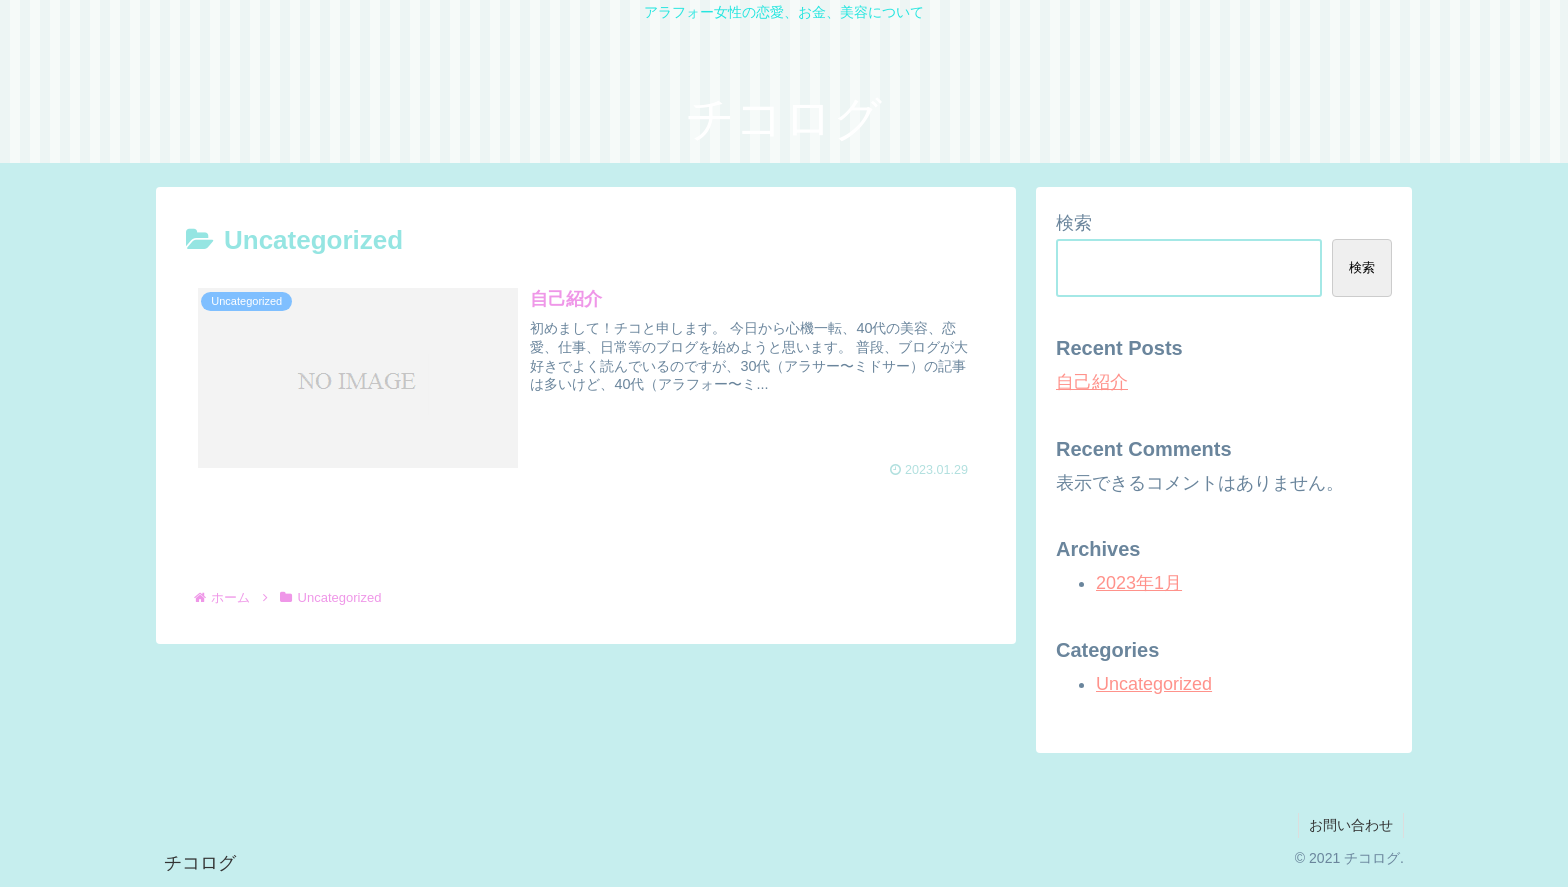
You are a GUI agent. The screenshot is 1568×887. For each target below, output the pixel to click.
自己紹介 (1092, 382)
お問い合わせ (1351, 825)
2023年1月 (1139, 583)
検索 (1074, 223)
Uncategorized (1154, 684)
